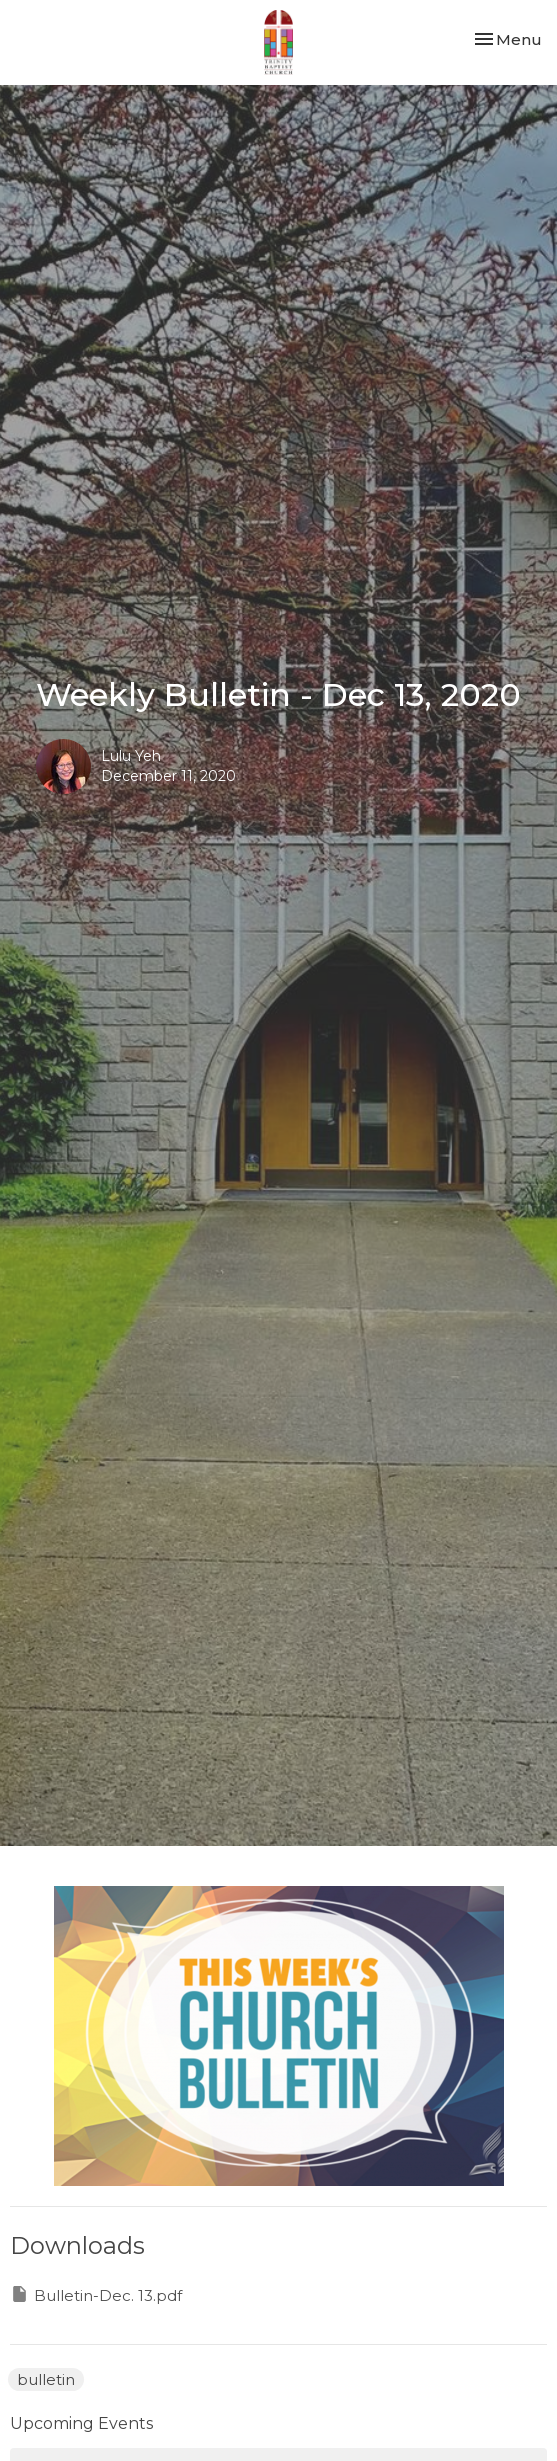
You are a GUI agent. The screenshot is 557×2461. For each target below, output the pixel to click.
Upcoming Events (81, 2423)
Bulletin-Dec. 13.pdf (96, 2294)
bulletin (46, 2379)
